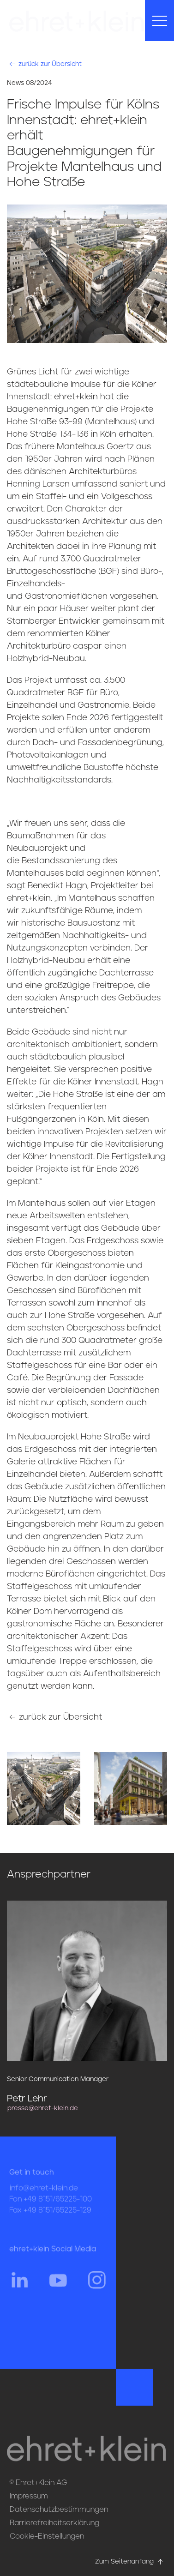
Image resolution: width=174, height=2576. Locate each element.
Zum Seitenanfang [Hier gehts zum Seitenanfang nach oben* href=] (130, 2561)
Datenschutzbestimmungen (59, 2509)
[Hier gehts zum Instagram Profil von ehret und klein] (97, 2288)
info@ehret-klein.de (44, 2197)
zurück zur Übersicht (44, 64)
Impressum (29, 2496)
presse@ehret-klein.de (42, 2108)
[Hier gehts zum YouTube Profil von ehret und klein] (58, 2288)
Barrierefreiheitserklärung (54, 2523)
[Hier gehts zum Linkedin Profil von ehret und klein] (19, 2288)
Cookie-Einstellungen (47, 2536)
